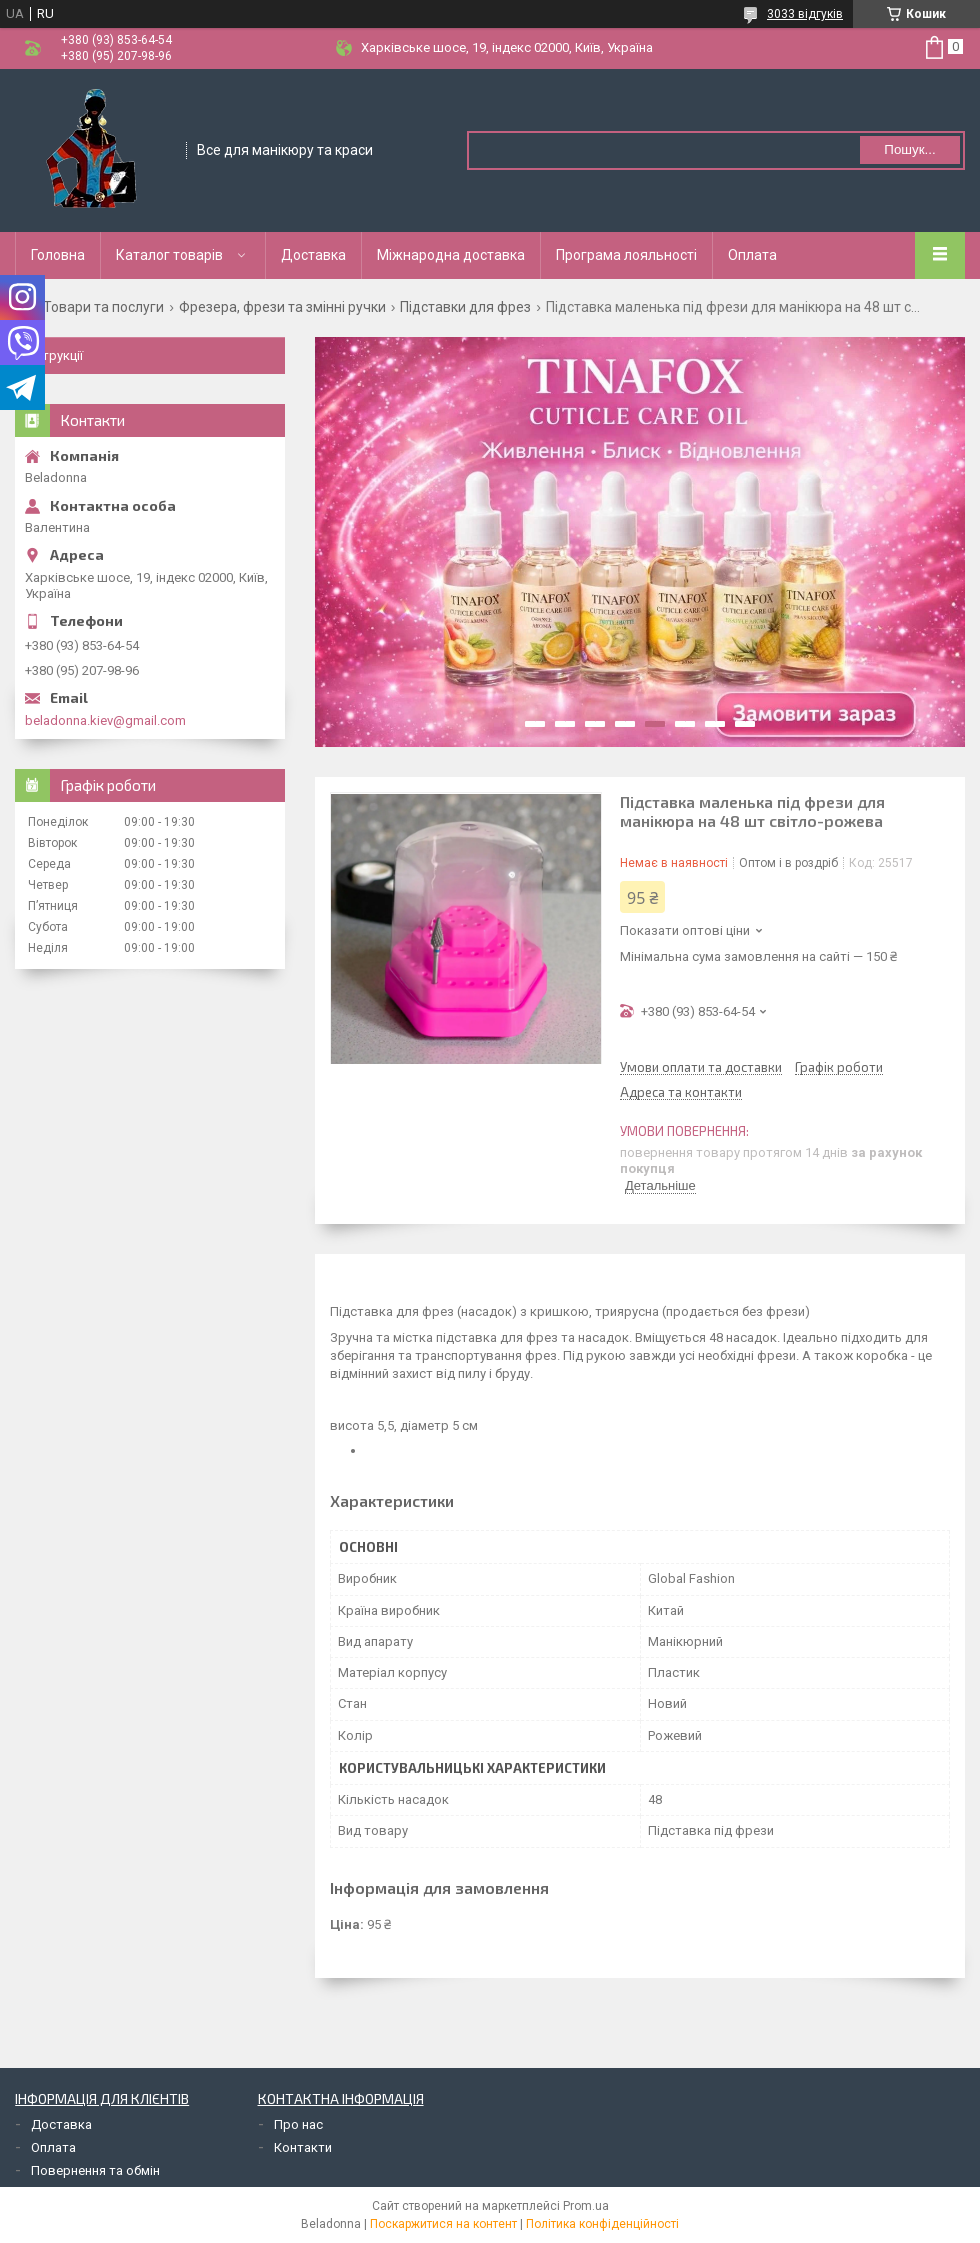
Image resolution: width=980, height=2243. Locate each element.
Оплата (752, 255)
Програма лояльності (626, 255)
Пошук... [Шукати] (909, 149)
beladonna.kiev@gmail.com (105, 720)
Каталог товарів (169, 255)
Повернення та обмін (95, 2170)
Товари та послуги (103, 307)
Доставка (313, 255)
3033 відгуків (805, 14)
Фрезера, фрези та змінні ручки (282, 307)
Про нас (298, 2124)
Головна (58, 255)
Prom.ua (586, 2206)
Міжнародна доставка (451, 255)
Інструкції (54, 355)
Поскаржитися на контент (443, 2224)
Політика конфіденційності (602, 2224)
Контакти (303, 2147)
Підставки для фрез (465, 307)
